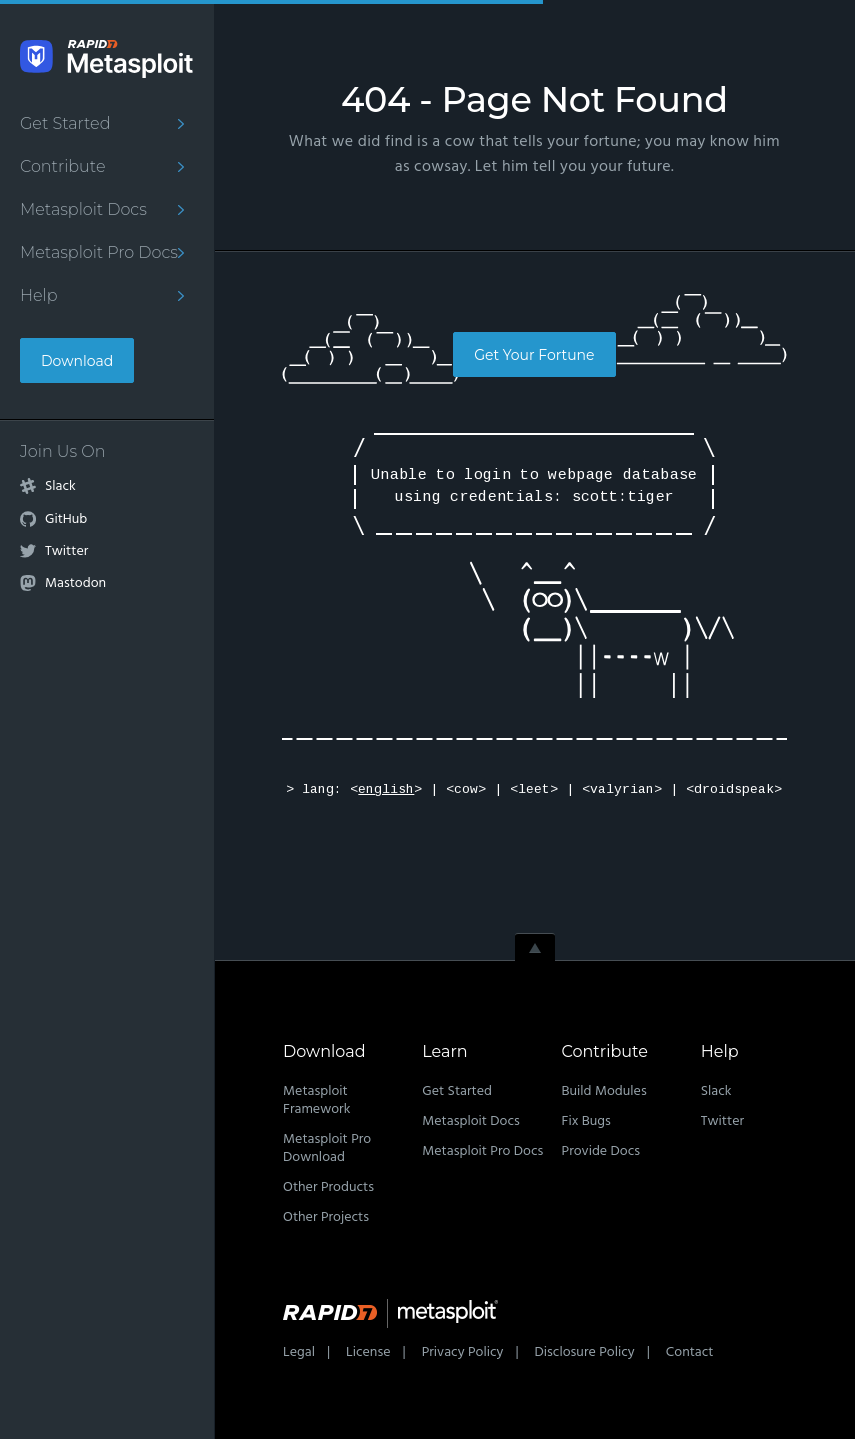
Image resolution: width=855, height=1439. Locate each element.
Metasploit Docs (83, 209)
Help (39, 295)
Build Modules (604, 1091)
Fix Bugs (586, 1121)
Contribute (62, 166)
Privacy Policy (463, 1352)
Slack (60, 487)
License (368, 1352)
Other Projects (326, 1217)
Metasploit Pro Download (327, 1148)
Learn (444, 1051)
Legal (299, 1352)
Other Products (328, 1187)
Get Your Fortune (534, 355)
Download (77, 361)
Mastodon (75, 584)
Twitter (66, 552)
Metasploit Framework (316, 1100)
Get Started (65, 123)
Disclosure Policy (585, 1352)
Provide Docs (601, 1151)
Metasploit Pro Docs (99, 252)
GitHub (66, 520)
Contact (690, 1352)
